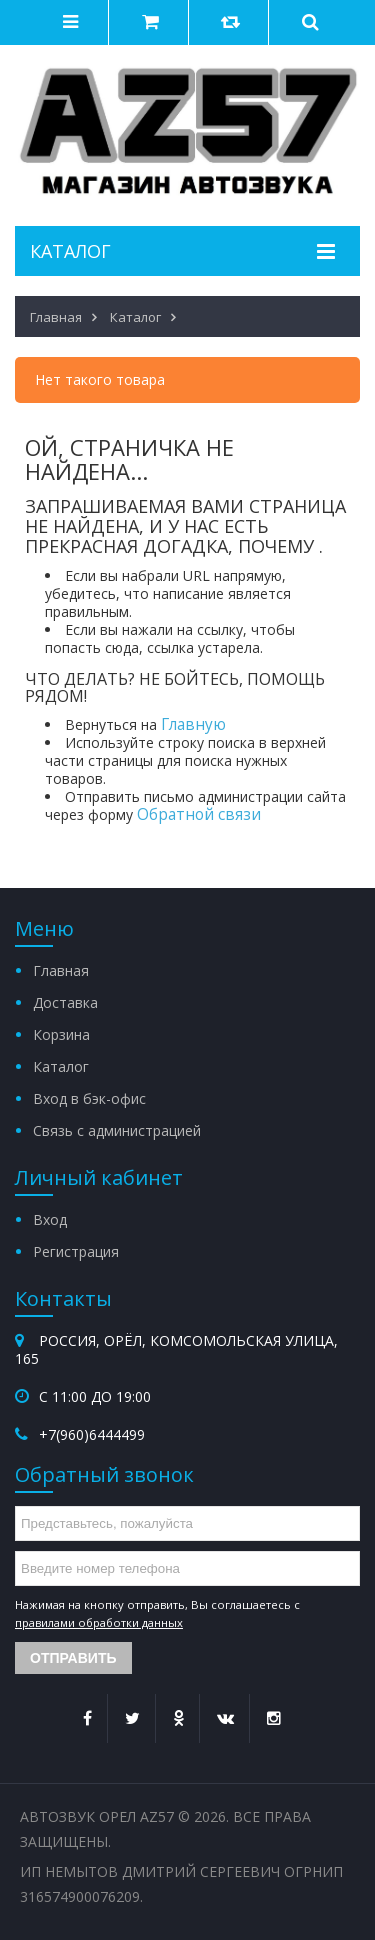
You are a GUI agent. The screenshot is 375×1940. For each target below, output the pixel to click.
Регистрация (76, 1251)
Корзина (61, 1034)
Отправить (73, 1658)
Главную (193, 724)
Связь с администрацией (117, 1130)
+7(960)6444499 (92, 1434)
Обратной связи (199, 814)
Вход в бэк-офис (89, 1098)
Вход (50, 1219)
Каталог (61, 1066)
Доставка (65, 1002)
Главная (61, 970)
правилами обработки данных (99, 1622)
